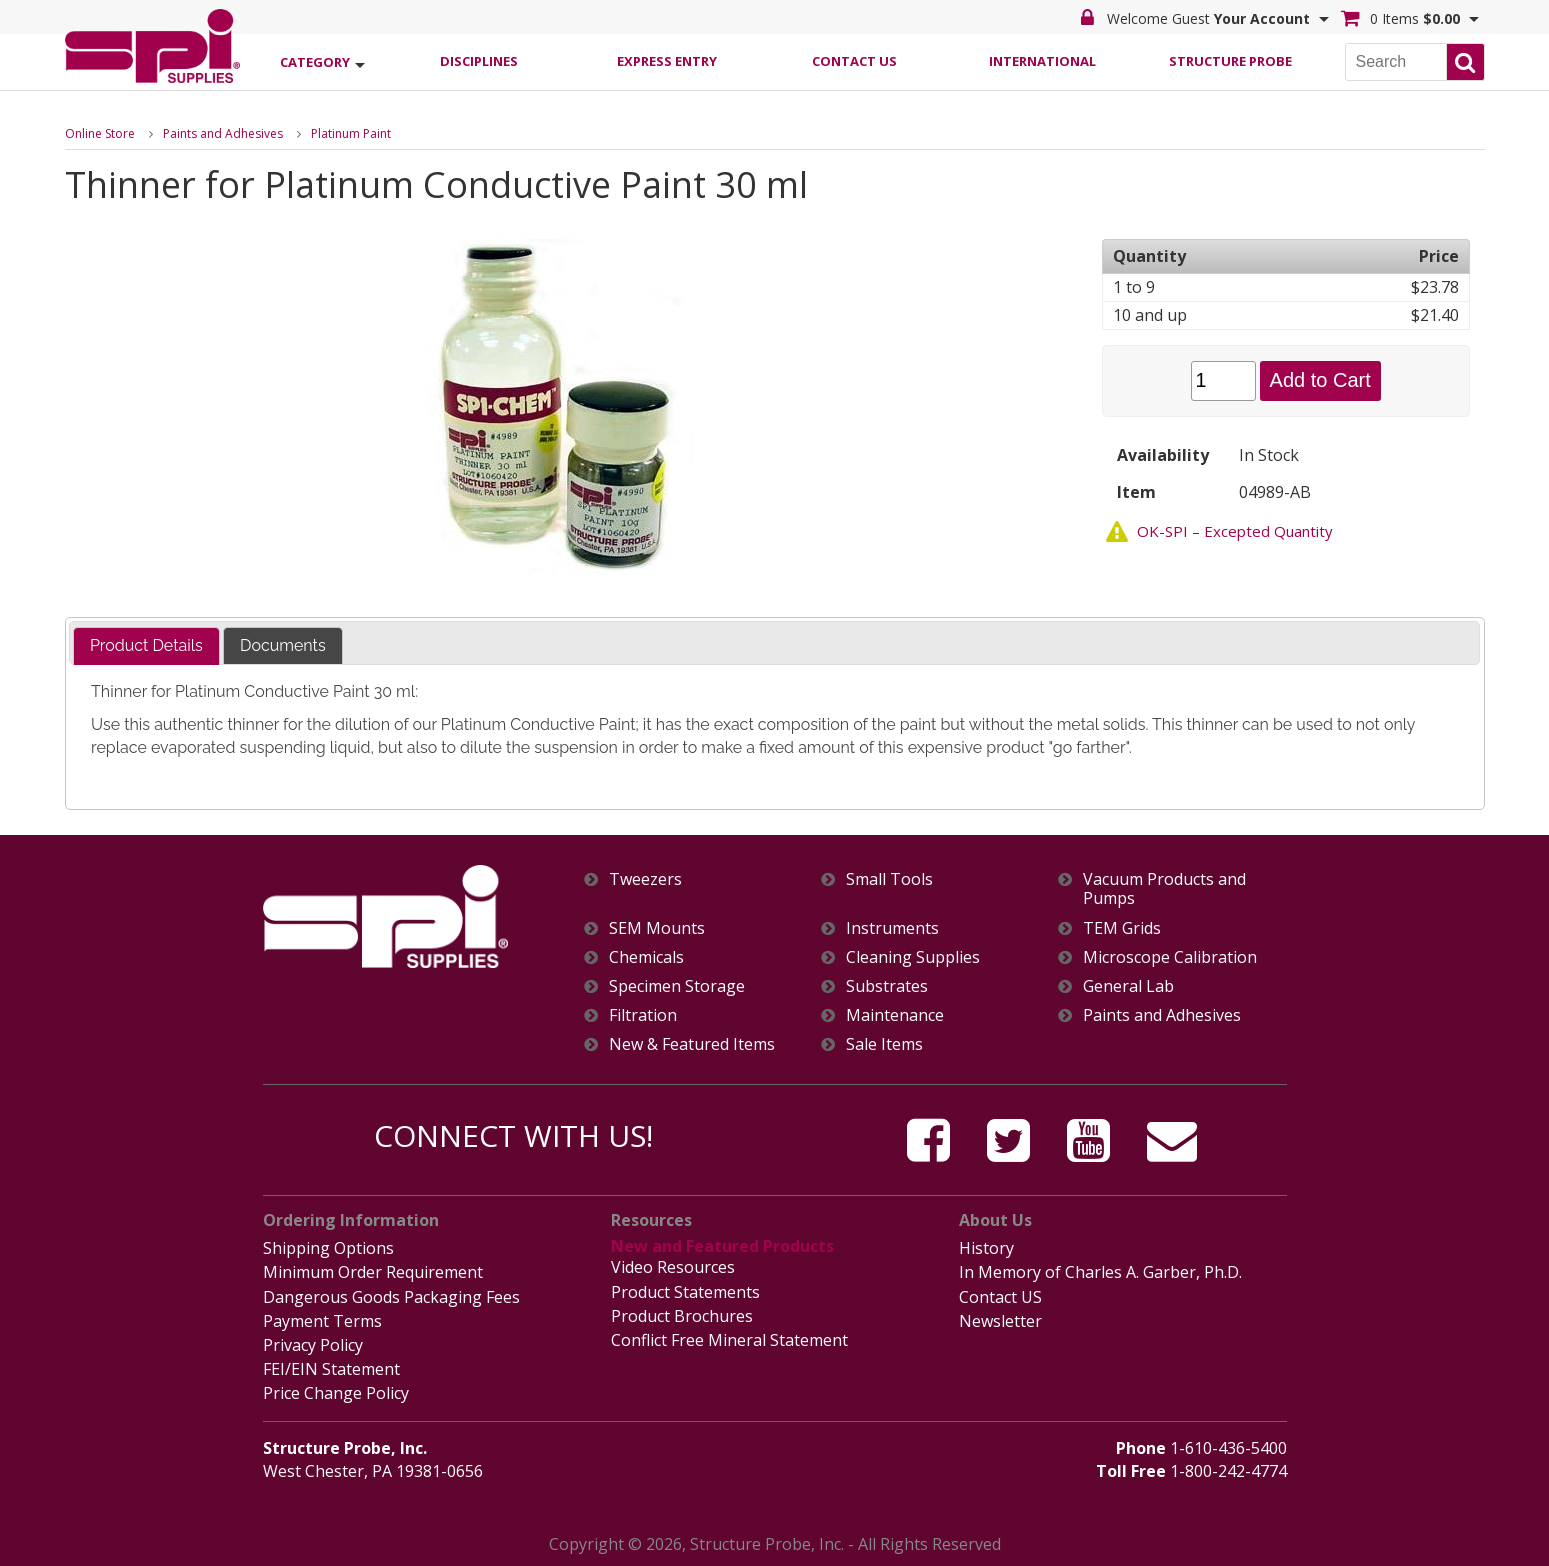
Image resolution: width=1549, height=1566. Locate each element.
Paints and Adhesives (223, 133)
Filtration (643, 1015)
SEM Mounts (657, 928)
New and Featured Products (722, 1246)
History (986, 1248)
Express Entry (667, 61)
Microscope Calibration (1170, 957)
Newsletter (1000, 1321)
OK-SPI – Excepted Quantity (1235, 531)
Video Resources (673, 1267)
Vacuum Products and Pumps (1164, 889)
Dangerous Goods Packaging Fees (391, 1297)
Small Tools (889, 879)
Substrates (887, 986)
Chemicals (646, 957)
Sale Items (884, 1044)
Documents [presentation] (283, 645)
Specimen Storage (677, 986)
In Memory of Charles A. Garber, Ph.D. (1100, 1272)
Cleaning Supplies (913, 957)
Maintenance (895, 1015)
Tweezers (645, 879)
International (1042, 61)
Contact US (1000, 1297)
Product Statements (685, 1292)
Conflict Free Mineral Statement (729, 1340)
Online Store (100, 133)
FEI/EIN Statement (331, 1369)
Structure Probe (1230, 61)
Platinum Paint (351, 133)
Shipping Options (328, 1248)
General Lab (1128, 986)
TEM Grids (1122, 928)
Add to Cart (1320, 380)
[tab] (146, 646)
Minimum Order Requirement (373, 1272)
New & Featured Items (692, 1044)
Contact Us (854, 61)
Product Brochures (682, 1316)
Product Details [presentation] (146, 645)
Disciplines (479, 61)
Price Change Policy (336, 1393)
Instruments (892, 928)
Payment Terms (322, 1321)
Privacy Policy (313, 1345)
